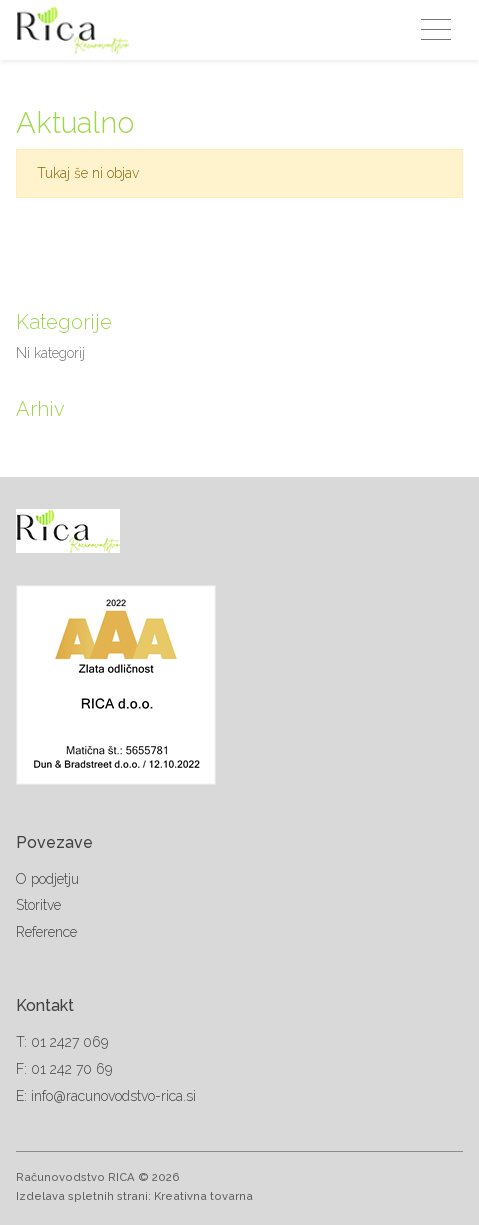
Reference (46, 932)
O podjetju (47, 879)
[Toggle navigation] (436, 30)
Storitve (38, 905)
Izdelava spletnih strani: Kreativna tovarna (134, 1196)
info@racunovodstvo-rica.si (113, 1096)
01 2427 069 (69, 1042)
